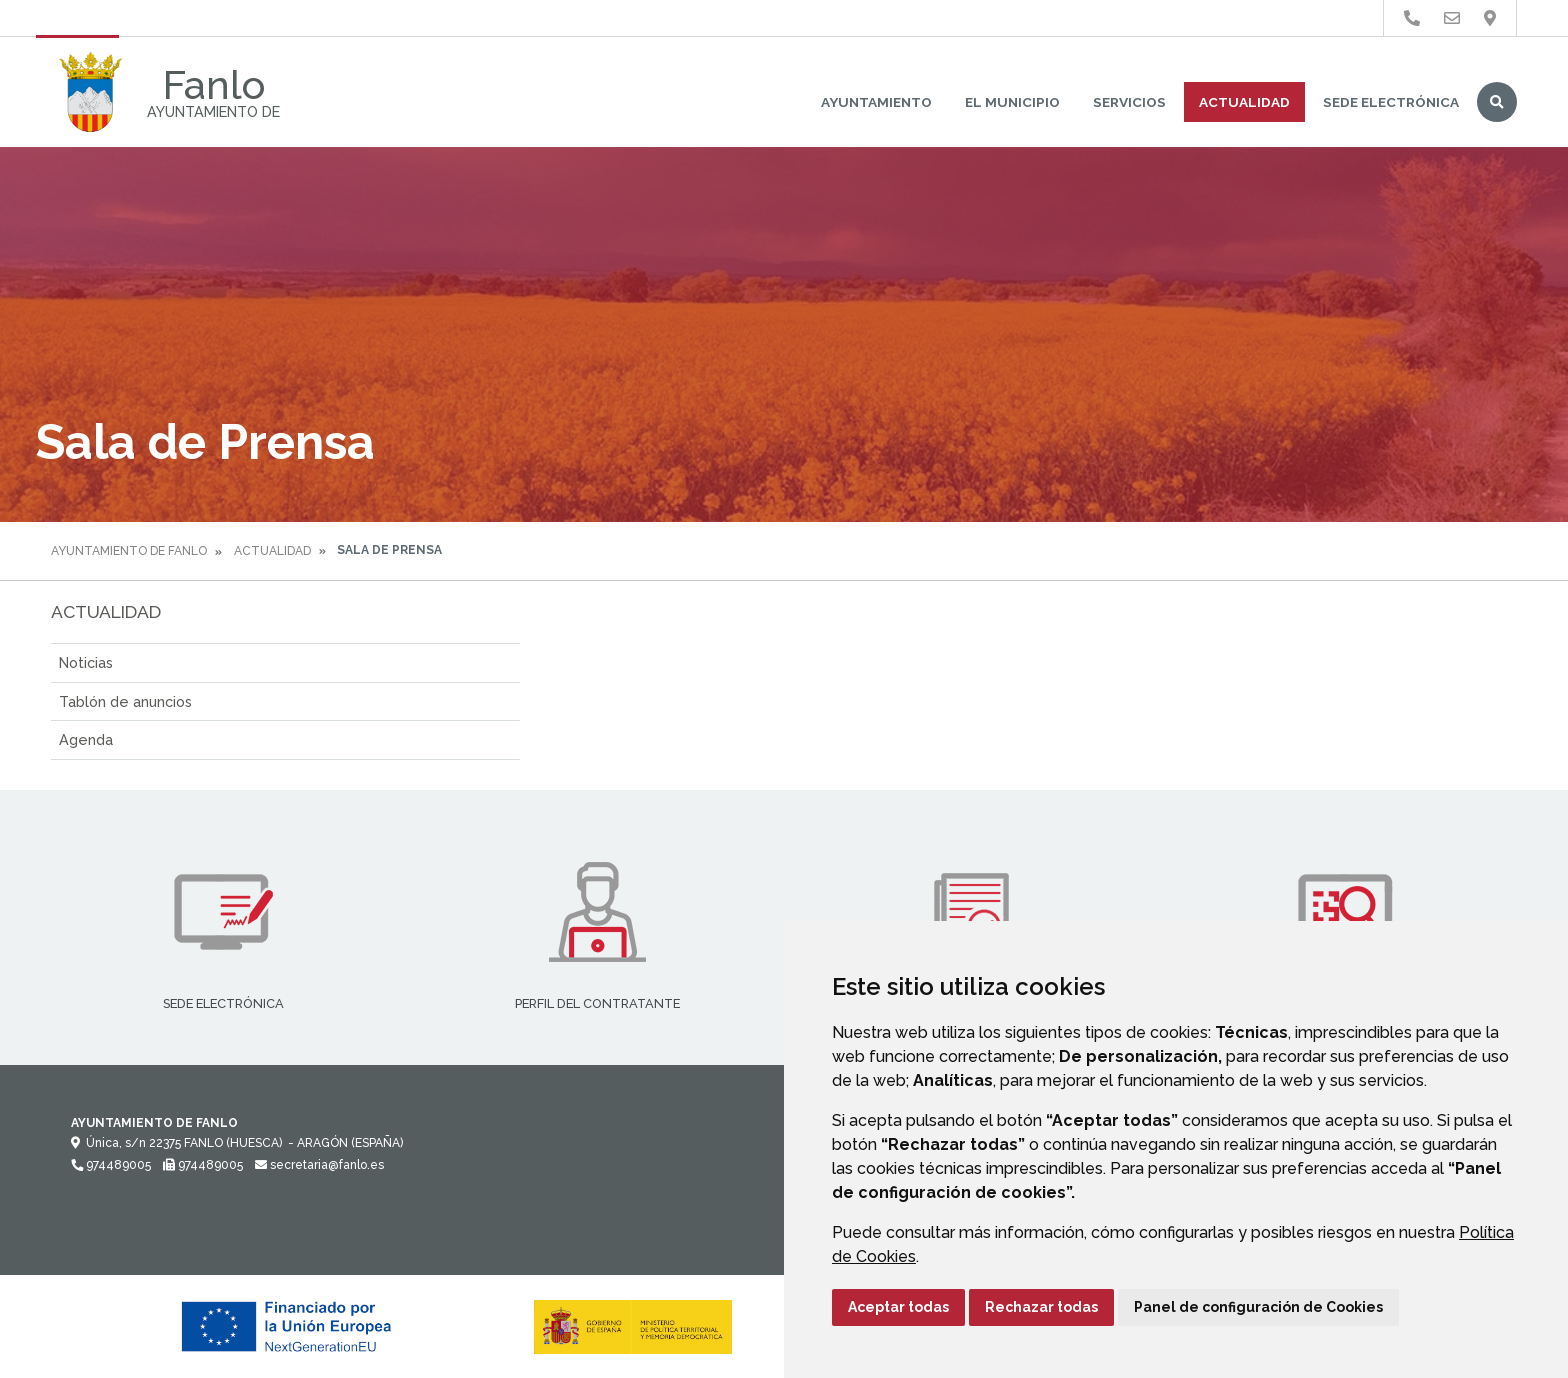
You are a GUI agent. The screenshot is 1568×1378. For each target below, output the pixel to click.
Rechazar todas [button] (1041, 1307)
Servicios (1129, 102)
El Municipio (1012, 102)
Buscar (1497, 102)
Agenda (86, 739)
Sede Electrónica (1391, 102)
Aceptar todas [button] (898, 1307)
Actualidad (1244, 102)
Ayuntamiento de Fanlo (129, 551)
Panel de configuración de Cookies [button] (1258, 1307)
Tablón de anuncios (125, 701)
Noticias (86, 662)
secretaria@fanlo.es (319, 1165)
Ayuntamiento (876, 102)
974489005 (111, 1165)
